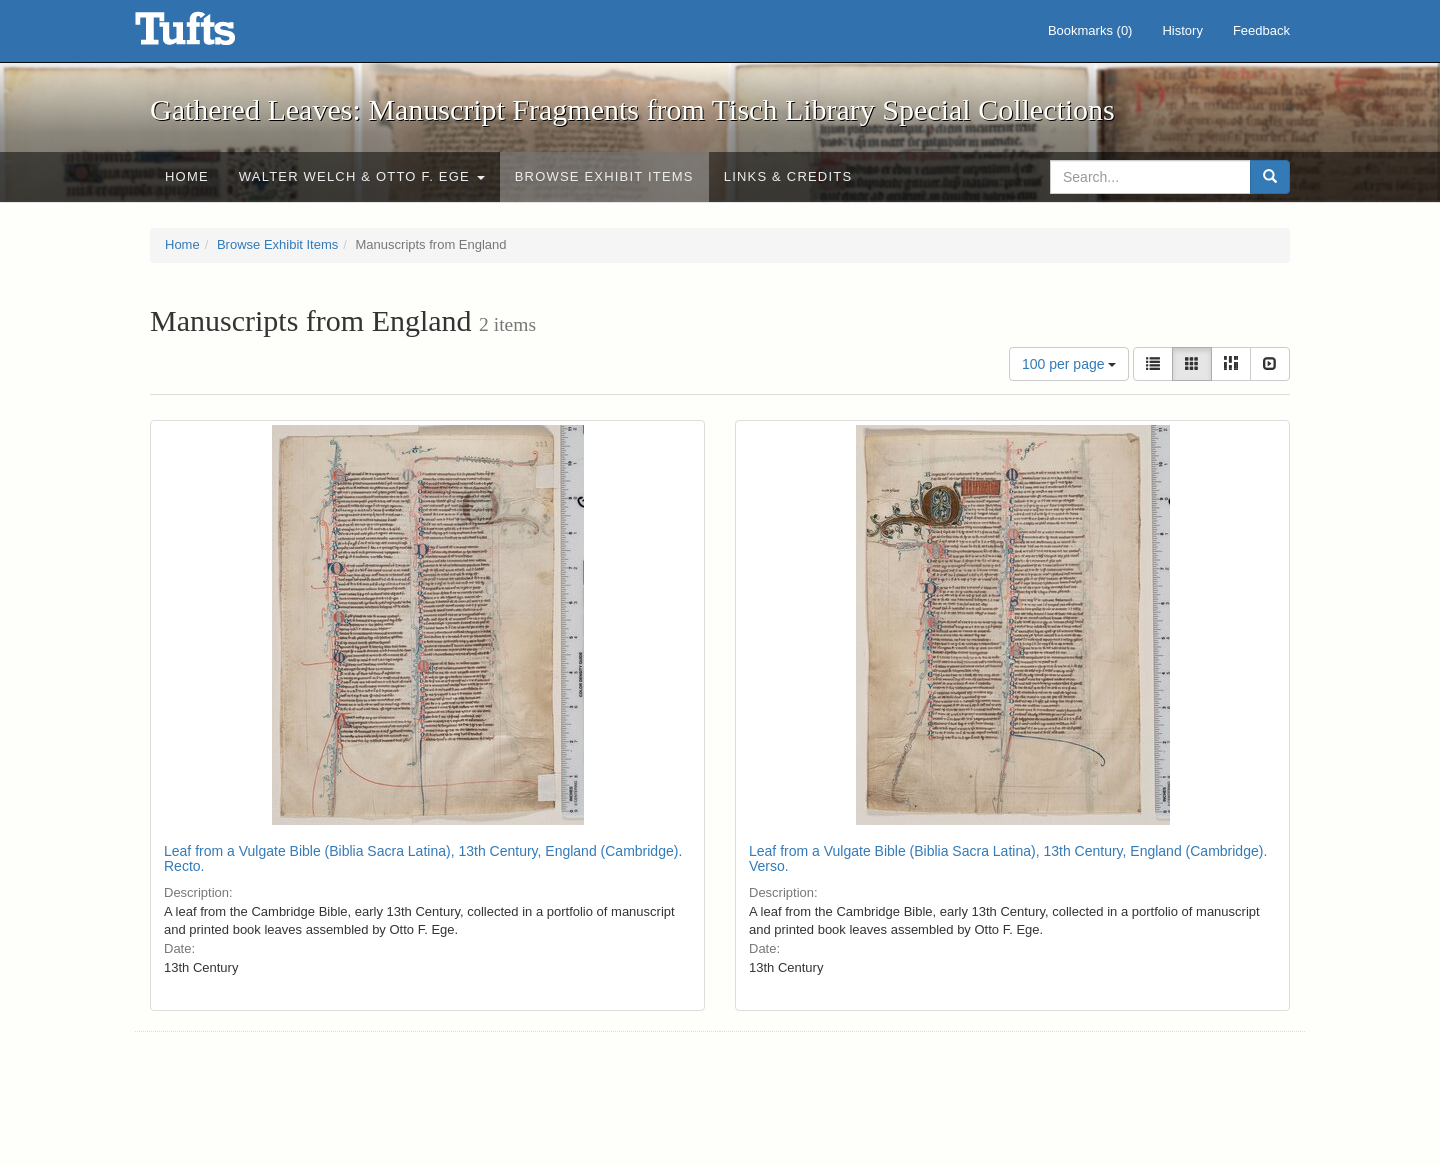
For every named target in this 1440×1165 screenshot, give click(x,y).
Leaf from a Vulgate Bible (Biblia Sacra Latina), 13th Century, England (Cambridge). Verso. (1008, 858)
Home (187, 176)
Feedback (1261, 30)
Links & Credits (788, 176)
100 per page (1069, 364)
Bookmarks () (1090, 30)
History (1182, 30)
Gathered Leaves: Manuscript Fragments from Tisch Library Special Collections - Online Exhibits (210, 35)
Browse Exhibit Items (604, 176)
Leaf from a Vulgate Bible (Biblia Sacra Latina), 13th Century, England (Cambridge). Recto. (423, 858)
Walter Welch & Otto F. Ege (362, 176)
